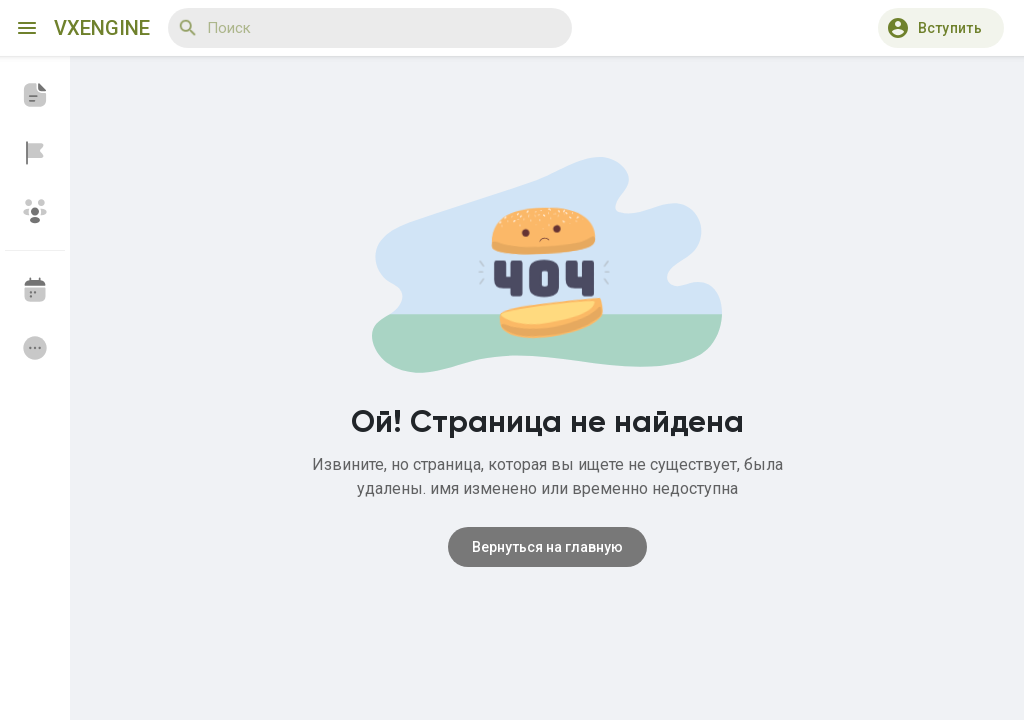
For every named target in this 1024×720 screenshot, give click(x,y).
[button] (941, 28)
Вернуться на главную (547, 547)
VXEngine (102, 28)
